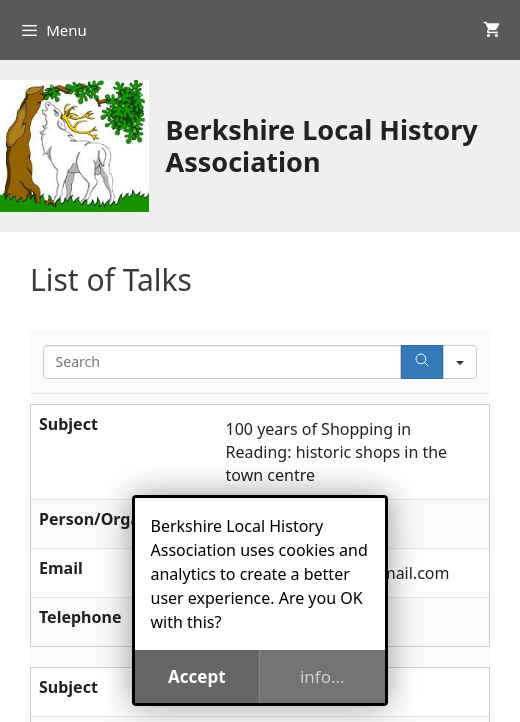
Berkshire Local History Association (321, 145)
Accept (197, 676)
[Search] (422, 362)
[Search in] (460, 362)
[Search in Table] (222, 362)
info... (322, 676)
